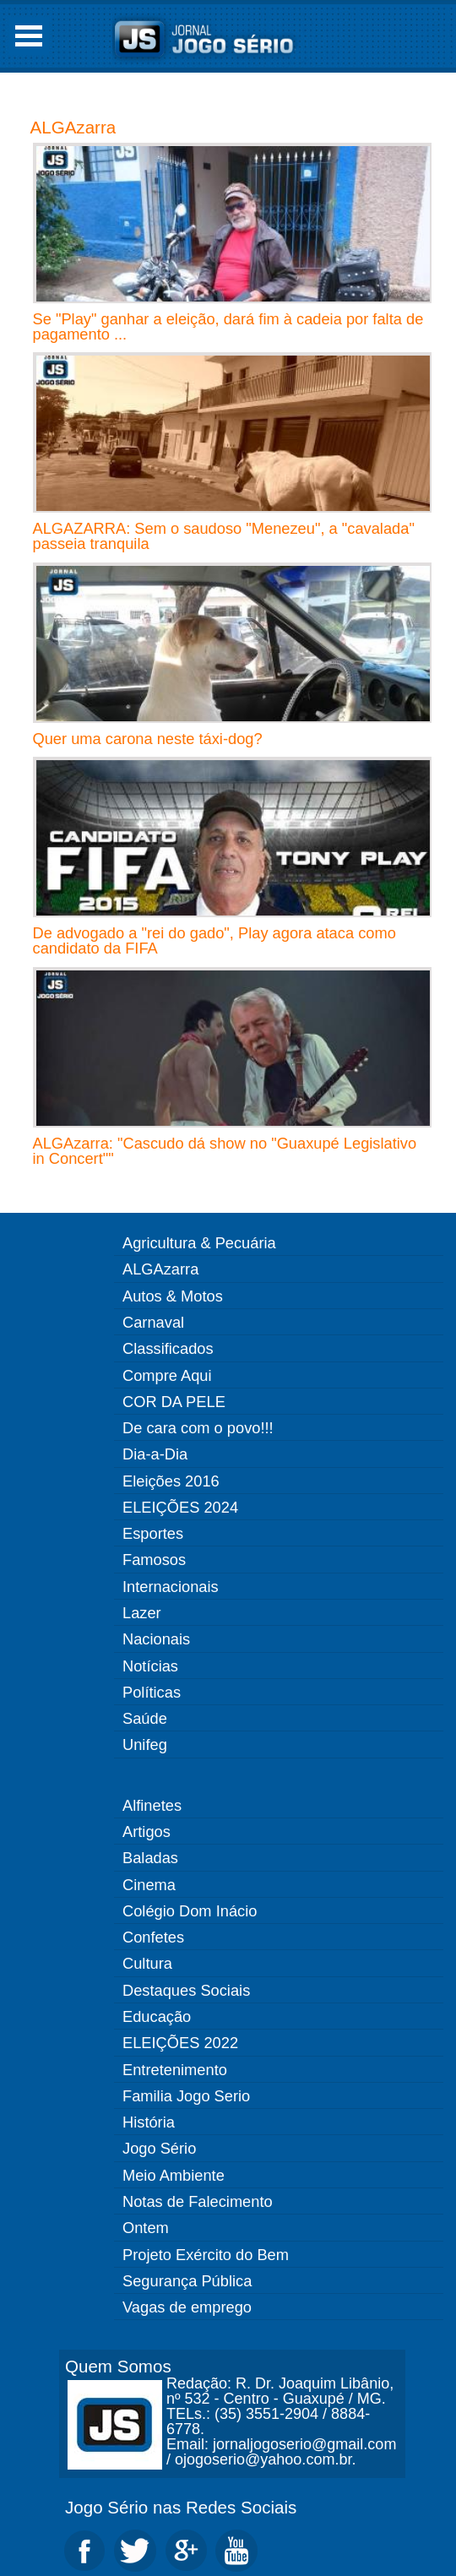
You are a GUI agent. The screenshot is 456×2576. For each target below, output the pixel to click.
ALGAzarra (73, 127)
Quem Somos (118, 2366)
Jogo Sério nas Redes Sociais (180, 2507)
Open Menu (28, 36)
